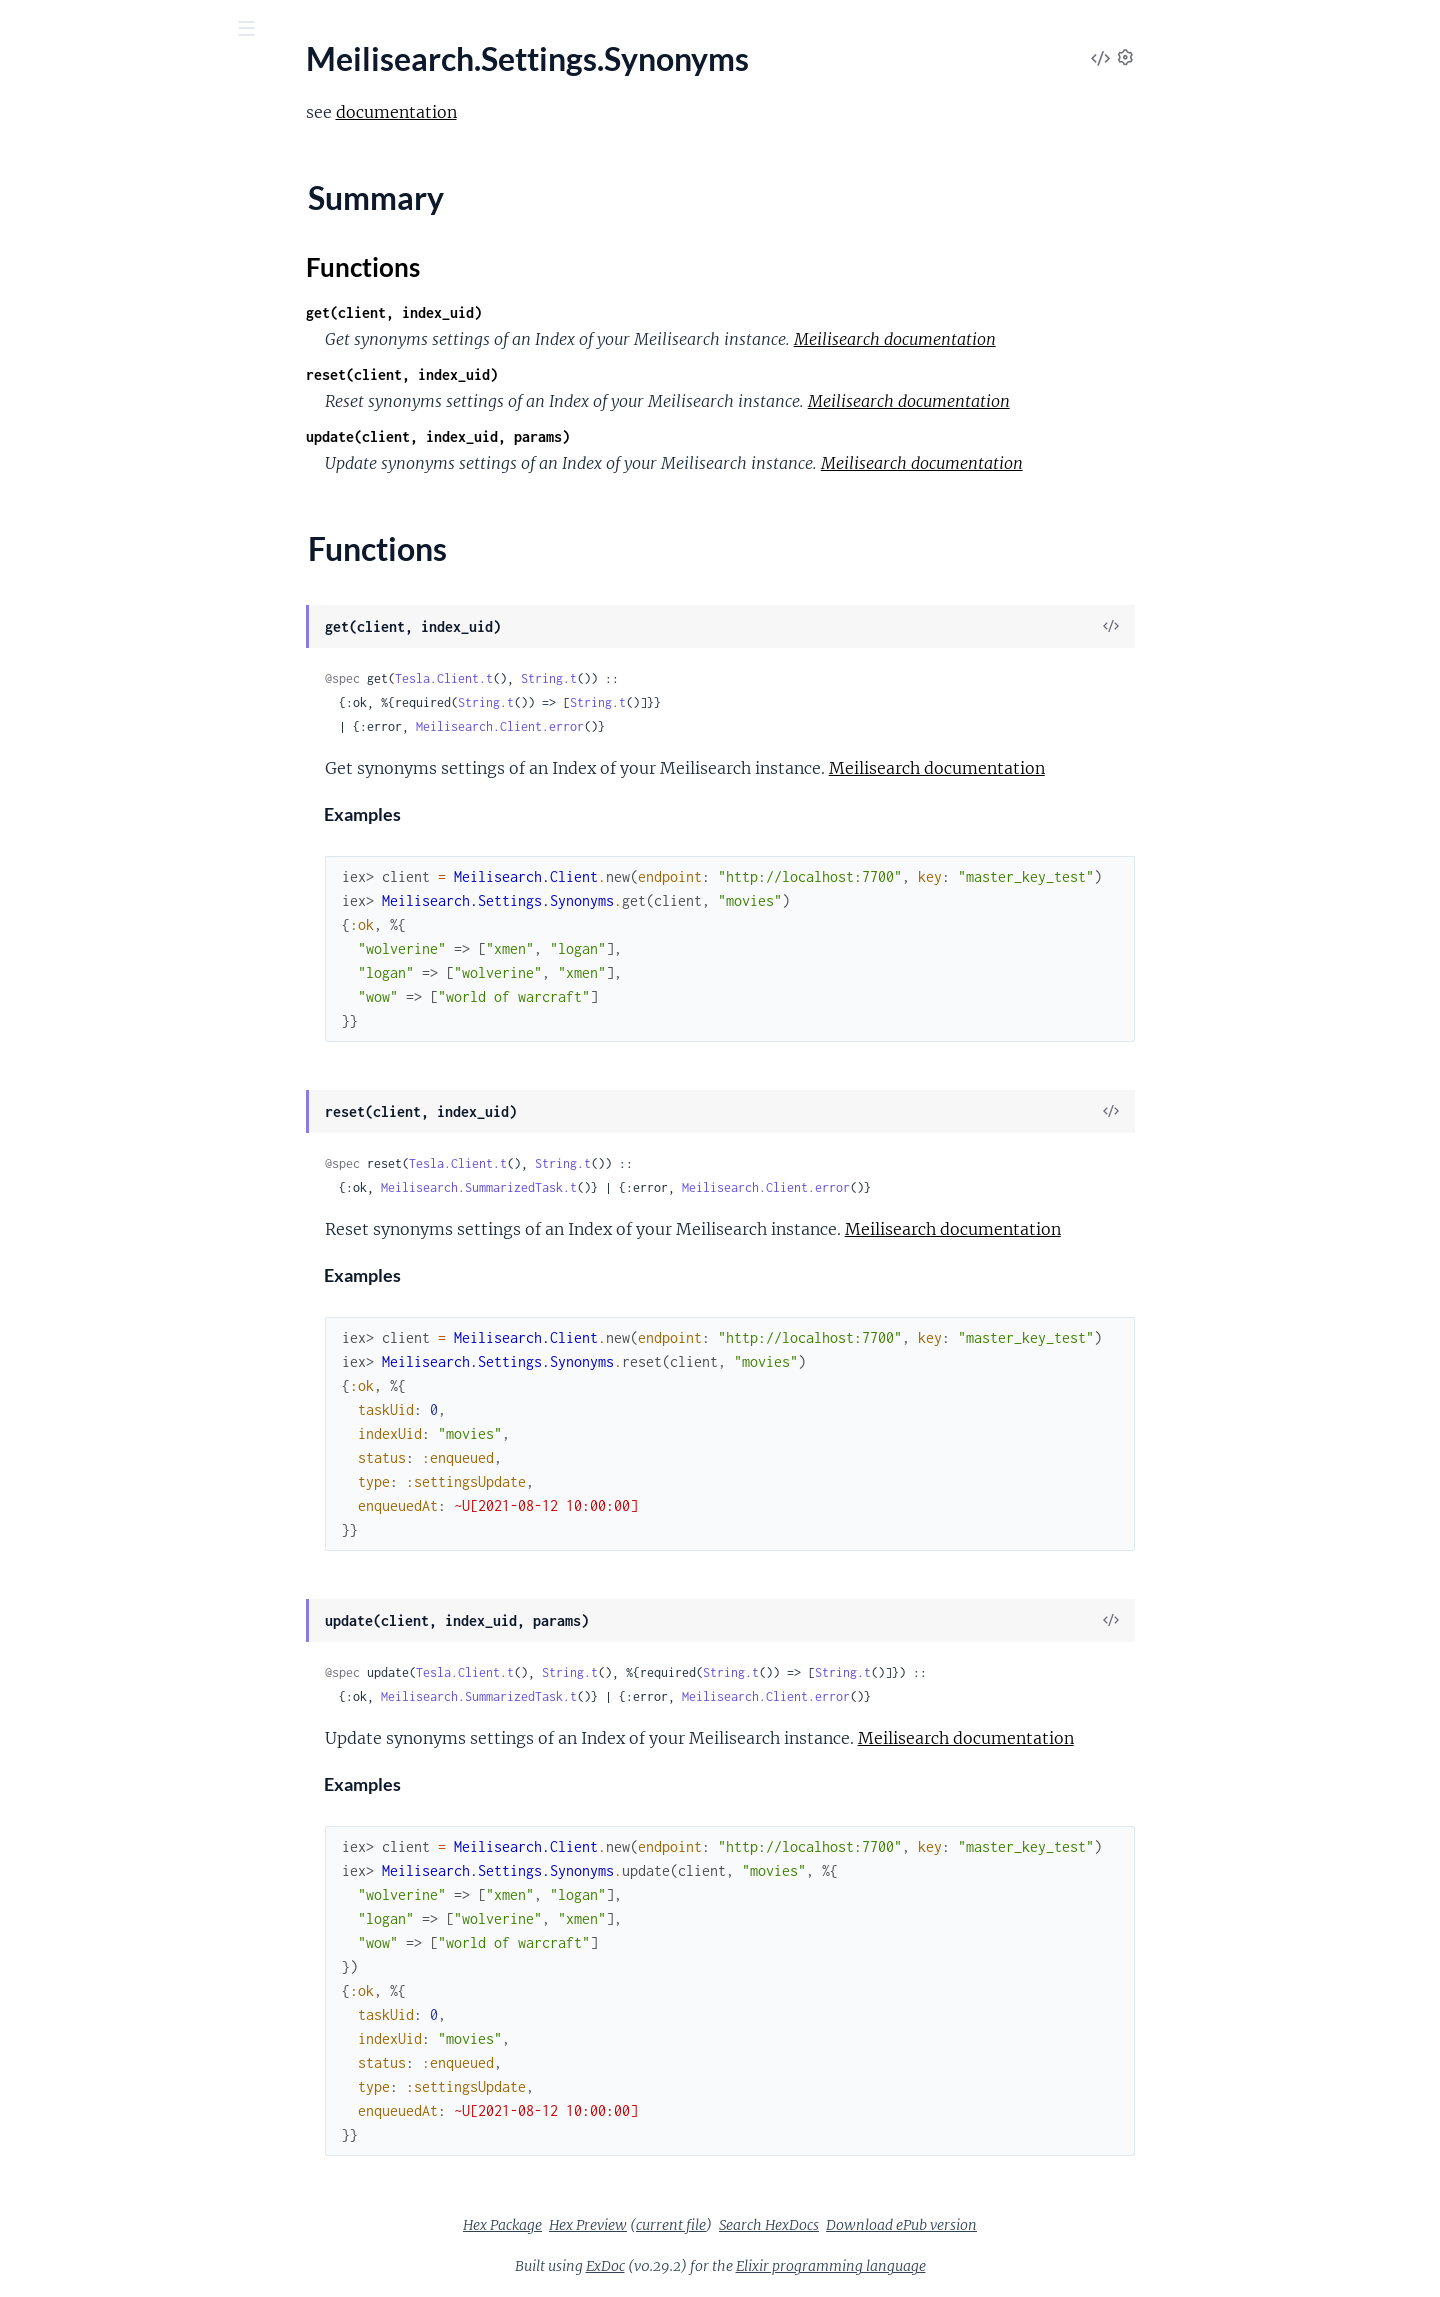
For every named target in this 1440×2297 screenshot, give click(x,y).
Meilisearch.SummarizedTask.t (629, 1187)
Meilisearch (55, 201)
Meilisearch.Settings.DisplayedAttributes (142, 579)
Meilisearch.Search (79, 525)
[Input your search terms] (150, 29)
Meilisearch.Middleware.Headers (128, 417)
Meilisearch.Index (75, 363)
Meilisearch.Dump (78, 282)
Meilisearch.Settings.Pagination (123, 687)
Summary (65, 857)
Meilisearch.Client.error (650, 726)
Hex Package (652, 2225)
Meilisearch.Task (71, 1052)
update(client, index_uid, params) (588, 436)
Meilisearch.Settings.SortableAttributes (142, 768)
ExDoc (755, 2266)
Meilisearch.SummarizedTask (114, 1025)
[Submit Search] (29, 30)
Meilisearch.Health (80, 336)
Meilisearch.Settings (84, 552)
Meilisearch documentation (1045, 339)
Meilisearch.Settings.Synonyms (121, 822)
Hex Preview (738, 2225)
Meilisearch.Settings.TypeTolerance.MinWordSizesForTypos (142, 944)
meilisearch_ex (87, 79)
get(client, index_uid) (544, 312)
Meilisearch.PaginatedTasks (110, 471)
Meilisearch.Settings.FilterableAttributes (142, 660)
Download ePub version (1051, 2225)
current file (821, 2225)
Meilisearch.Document (93, 255)
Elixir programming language (981, 2266)
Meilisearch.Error (74, 309)
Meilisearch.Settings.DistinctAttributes (142, 606)
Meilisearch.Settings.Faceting (115, 633)
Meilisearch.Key (70, 390)
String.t (699, 678)
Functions (67, 881)
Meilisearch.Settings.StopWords (125, 795)
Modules (119, 139)
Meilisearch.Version (82, 1079)
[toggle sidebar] (271, 31)
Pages (42, 139)
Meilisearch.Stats (74, 971)
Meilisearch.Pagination (94, 498)
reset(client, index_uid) (552, 374)
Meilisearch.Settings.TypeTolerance (135, 917)
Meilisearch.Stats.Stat (89, 998)
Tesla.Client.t (594, 678)
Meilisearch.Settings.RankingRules (133, 714)
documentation (546, 112)
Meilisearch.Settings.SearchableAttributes (142, 741)
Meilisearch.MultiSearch (98, 444)
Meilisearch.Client (77, 228)
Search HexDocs (919, 2225)
